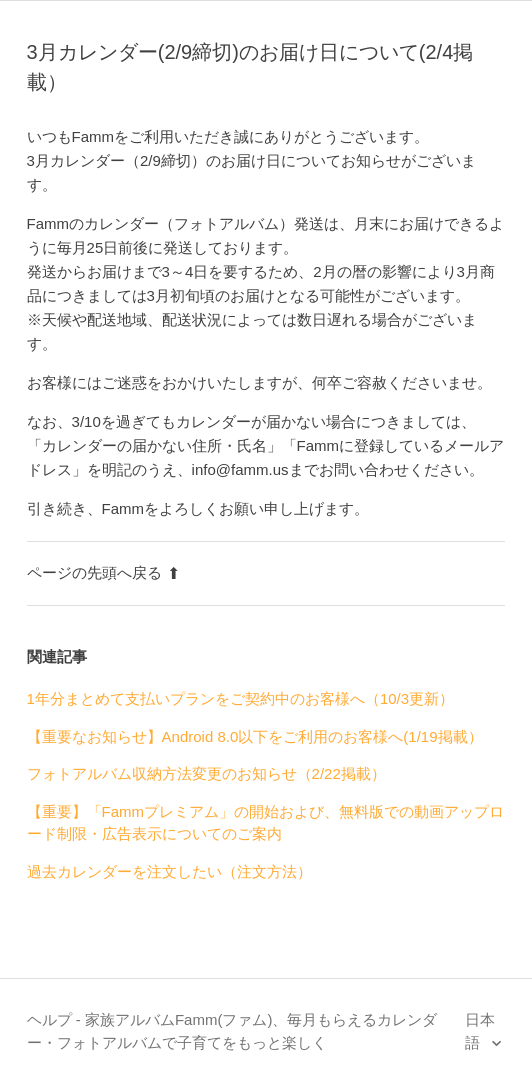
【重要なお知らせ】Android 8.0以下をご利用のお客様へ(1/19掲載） (255, 736)
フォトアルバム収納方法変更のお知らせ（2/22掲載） (206, 773)
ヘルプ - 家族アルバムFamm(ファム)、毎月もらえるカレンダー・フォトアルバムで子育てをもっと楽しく (232, 1031)
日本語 (480, 1031)
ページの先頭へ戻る (103, 572)
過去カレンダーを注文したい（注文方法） (169, 871)
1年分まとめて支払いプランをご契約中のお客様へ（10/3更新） (241, 698)
